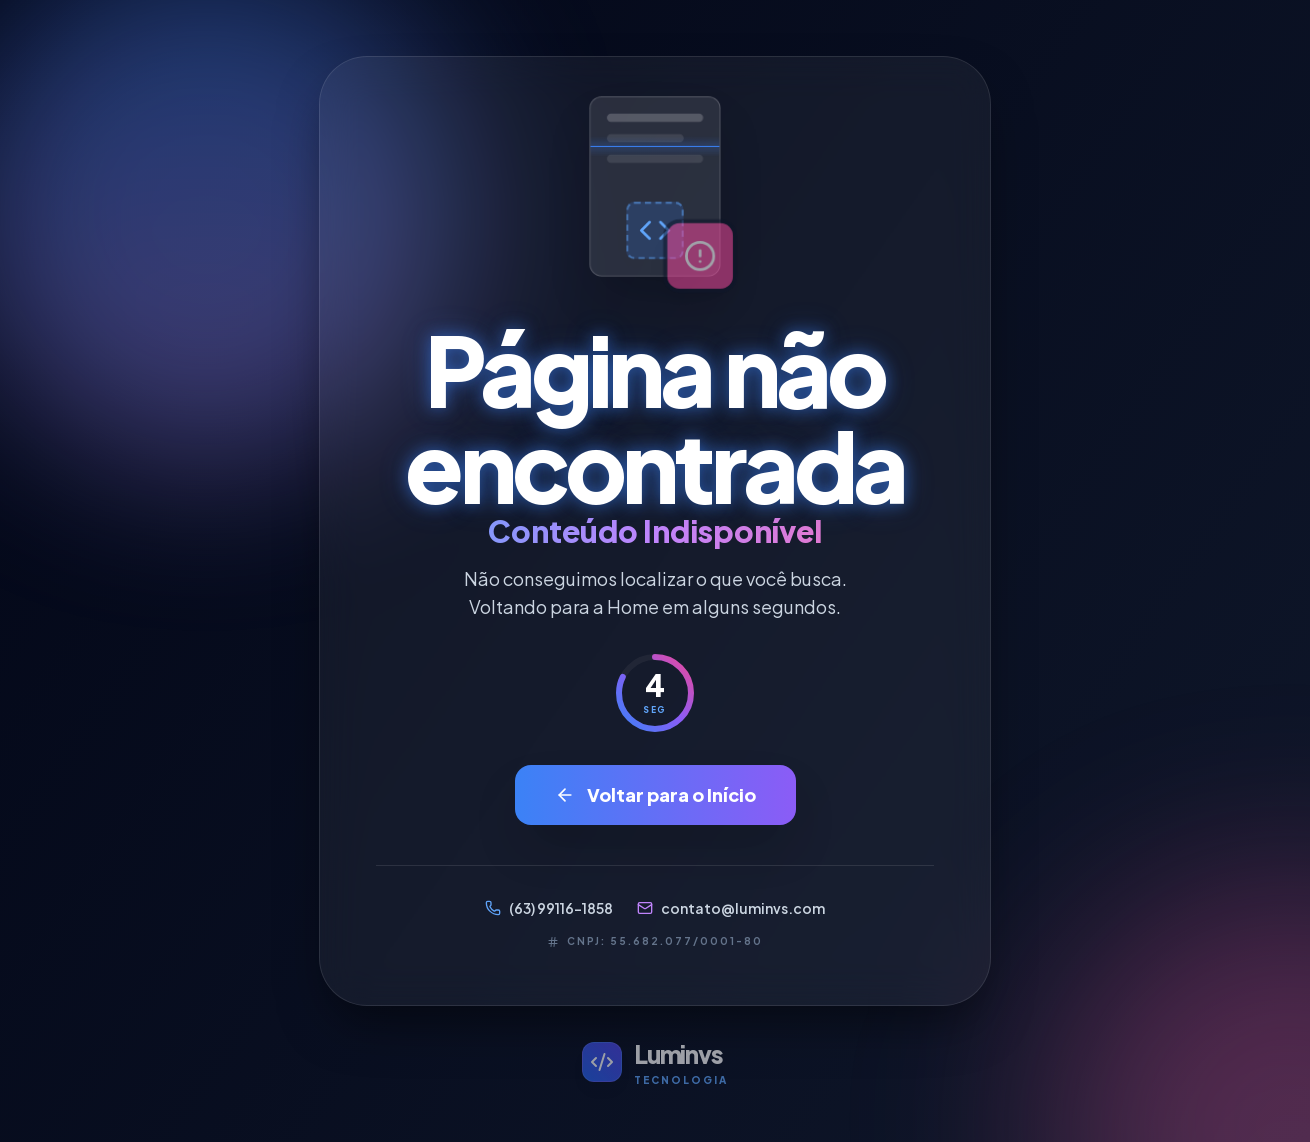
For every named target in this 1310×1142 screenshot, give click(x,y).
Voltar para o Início (655, 794)
